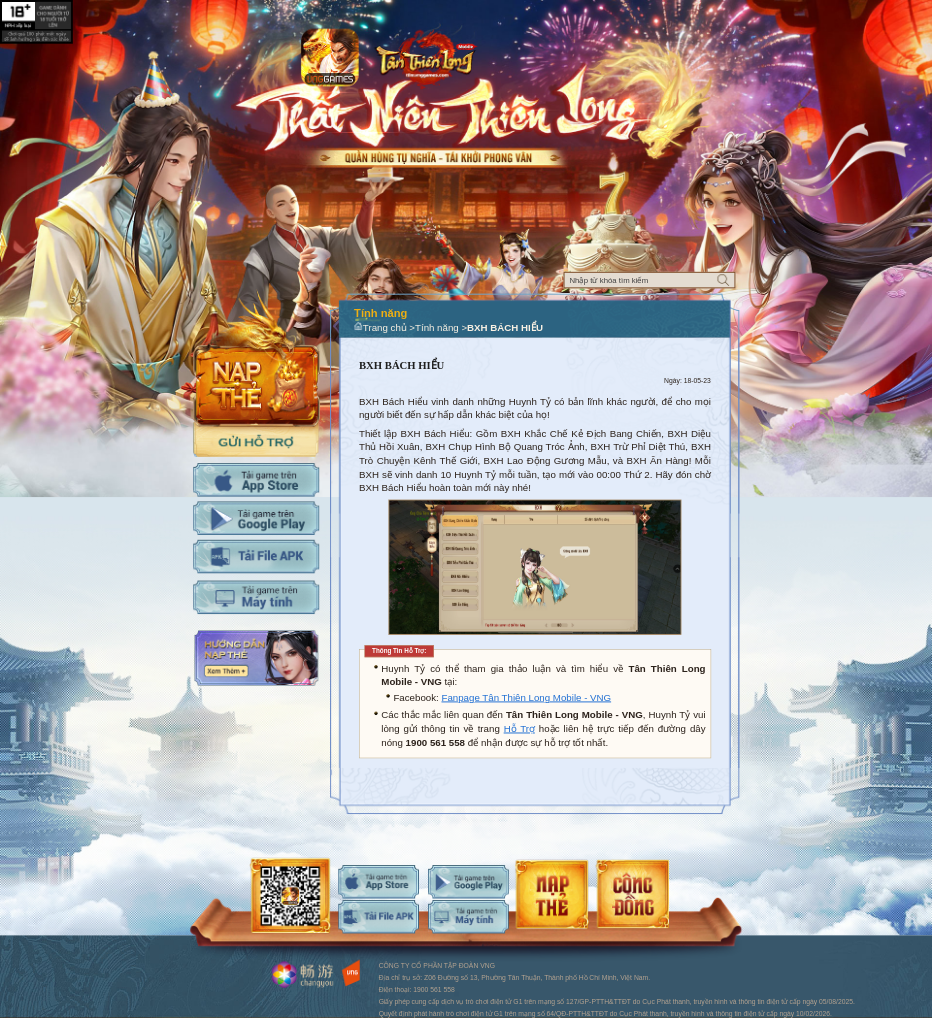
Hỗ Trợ (519, 728)
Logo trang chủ (426, 56)
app (330, 58)
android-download (468, 881)
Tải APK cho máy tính (256, 556)
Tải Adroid (256, 517)
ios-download (378, 881)
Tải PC (256, 597)
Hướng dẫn (256, 658)
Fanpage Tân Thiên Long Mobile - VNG (526, 697)
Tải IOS (256, 479)
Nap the (256, 358)
